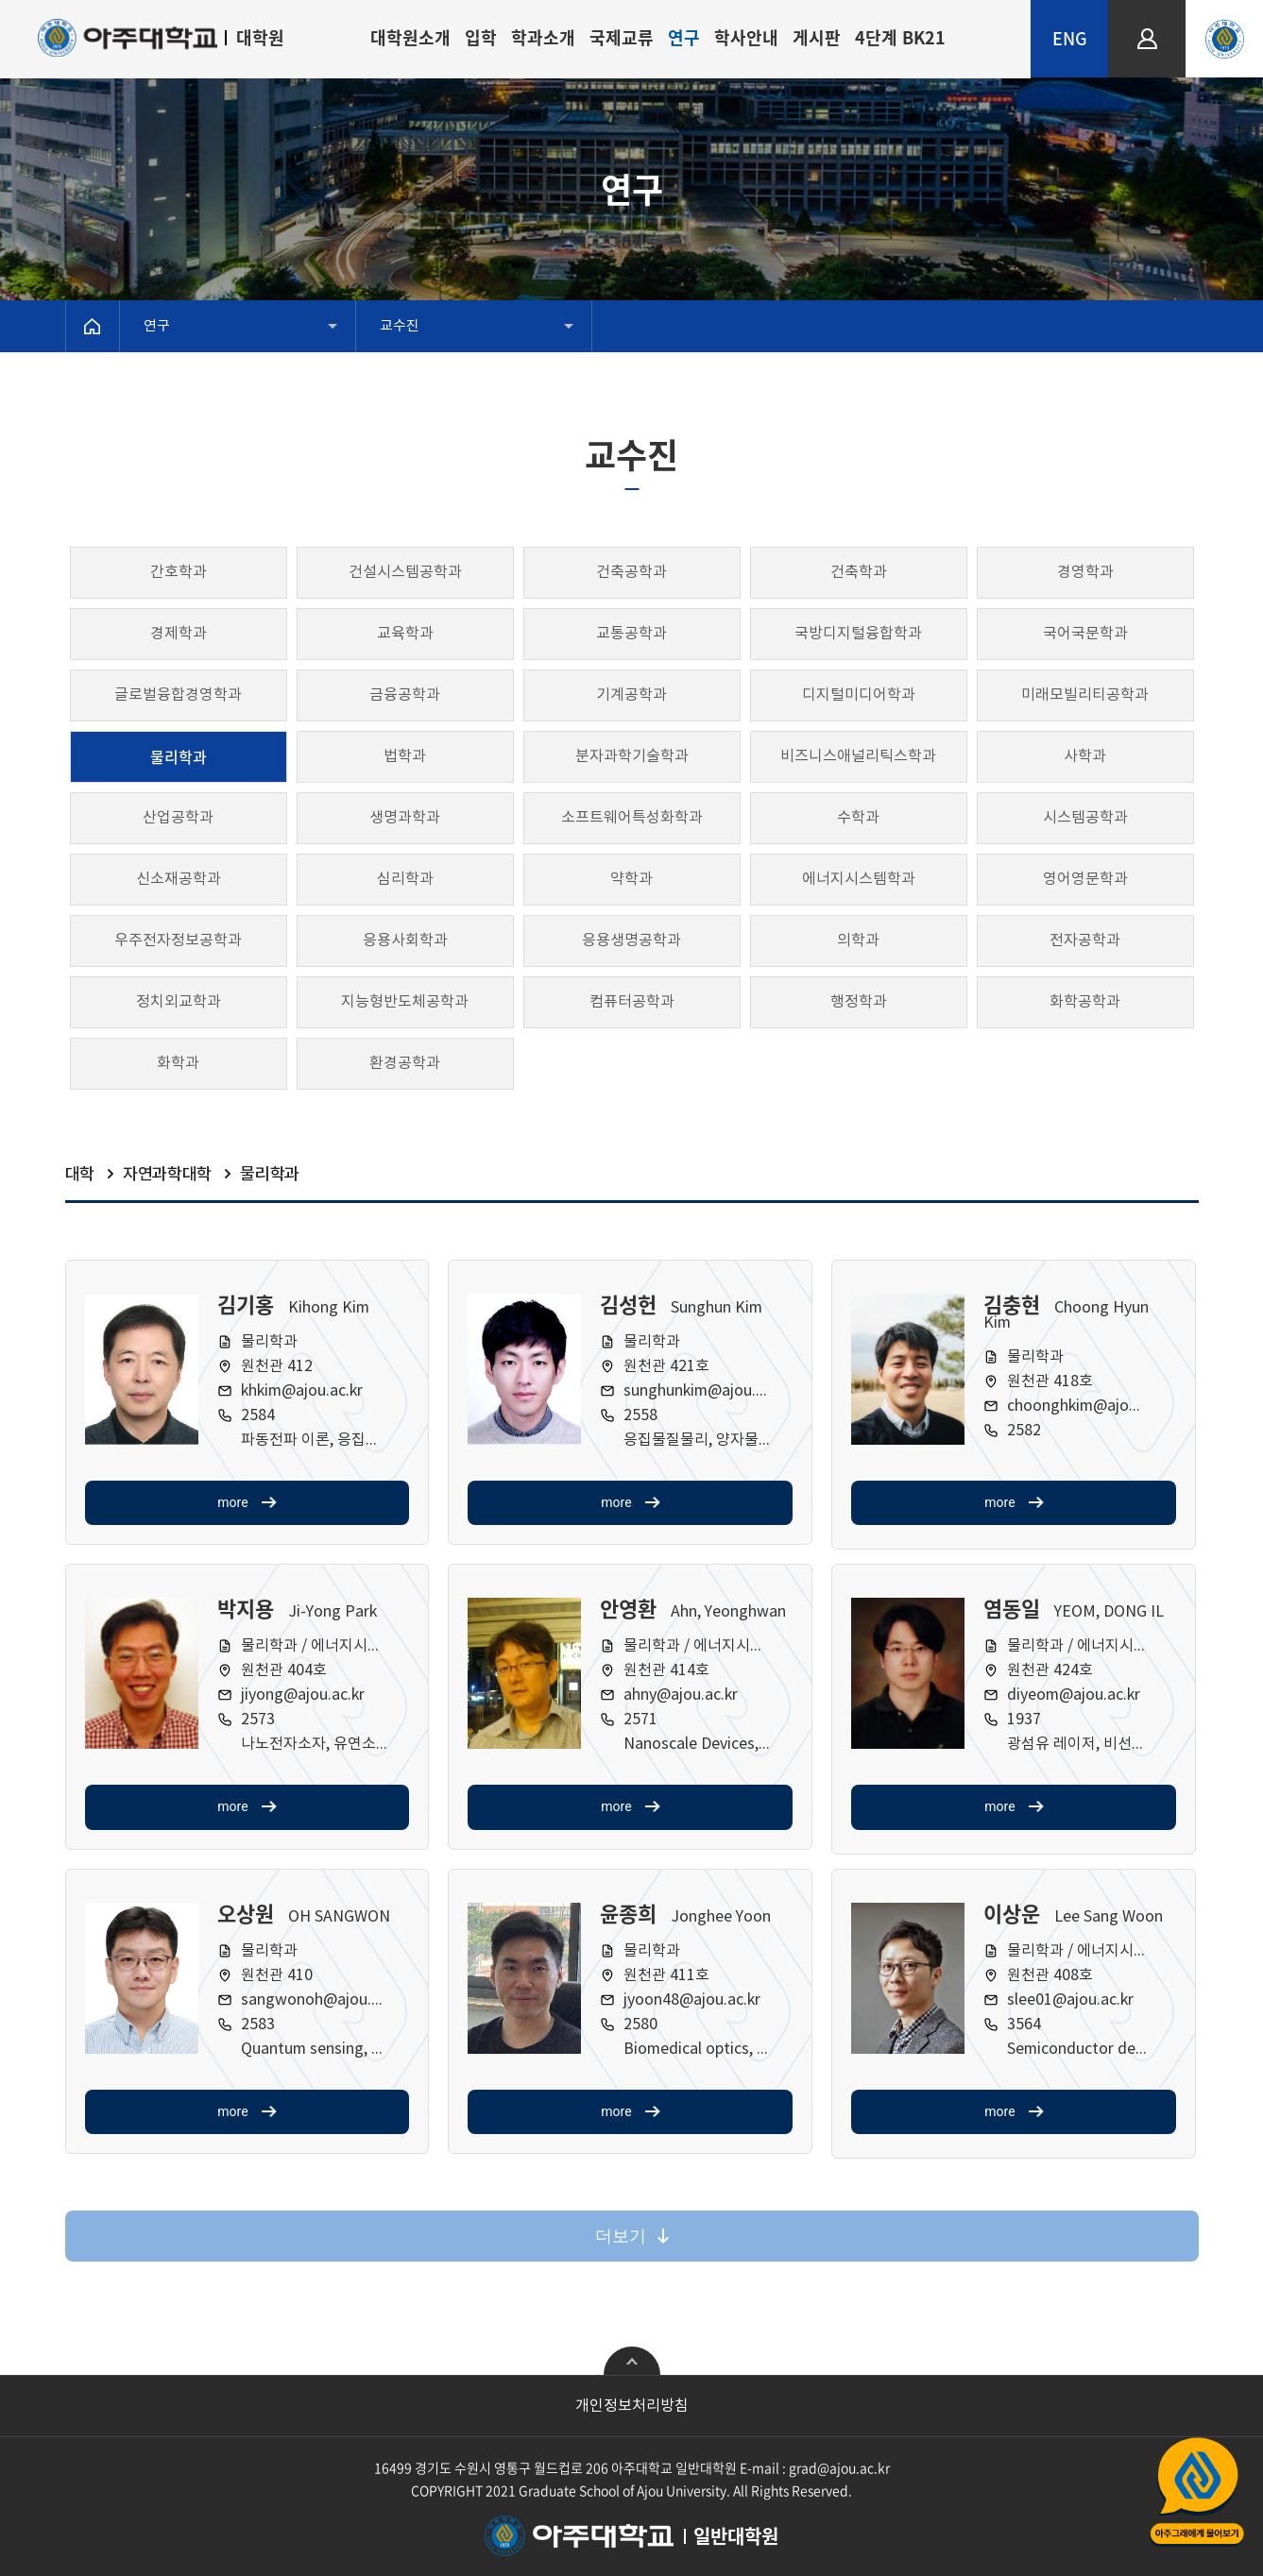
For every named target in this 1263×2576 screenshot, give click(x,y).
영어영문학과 (1085, 879)
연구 (684, 37)
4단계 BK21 (900, 37)
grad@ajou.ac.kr (839, 2467)
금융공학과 (404, 694)
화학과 (178, 1063)
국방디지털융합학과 (858, 633)
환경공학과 (404, 1063)
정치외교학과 (178, 1001)
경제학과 (178, 633)
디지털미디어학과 (858, 694)
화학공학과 (1085, 1001)
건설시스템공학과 (405, 572)
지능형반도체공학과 (405, 1001)
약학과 (631, 879)
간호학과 (178, 572)
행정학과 (858, 1001)
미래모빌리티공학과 (1085, 694)
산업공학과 (178, 817)
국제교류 (621, 37)
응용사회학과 (405, 940)
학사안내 (746, 37)
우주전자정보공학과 (178, 940)
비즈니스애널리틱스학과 (858, 756)
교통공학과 (631, 633)
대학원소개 (410, 37)
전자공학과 (1085, 940)
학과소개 (543, 37)
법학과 (405, 756)
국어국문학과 (1085, 633)
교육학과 (405, 633)
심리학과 (405, 879)
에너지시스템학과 (858, 879)
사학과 (1085, 756)
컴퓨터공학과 (631, 1001)
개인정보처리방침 (632, 2406)
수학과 (858, 817)
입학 (481, 37)
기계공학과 (631, 694)
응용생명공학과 (631, 940)
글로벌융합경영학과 (178, 694)
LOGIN (1147, 8)
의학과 (858, 940)
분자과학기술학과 (632, 756)
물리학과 (178, 756)
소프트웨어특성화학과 (632, 817)
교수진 (399, 326)
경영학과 (1085, 572)
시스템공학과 (1085, 817)
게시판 (817, 37)
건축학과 (858, 572)
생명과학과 (404, 817)
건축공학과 (631, 572)
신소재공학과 (178, 879)
